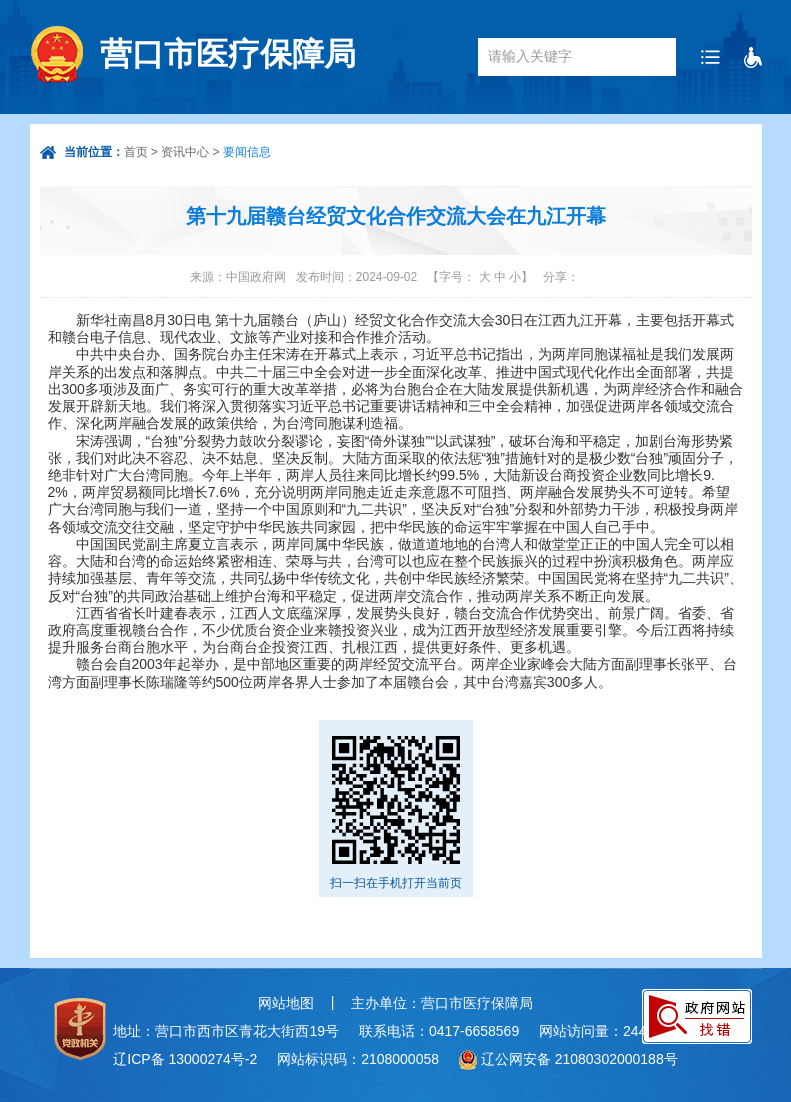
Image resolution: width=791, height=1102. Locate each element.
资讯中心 (185, 152)
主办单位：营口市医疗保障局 (442, 1003)
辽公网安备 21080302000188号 (579, 1059)
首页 (136, 152)
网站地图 (286, 1003)
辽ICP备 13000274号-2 (185, 1059)
